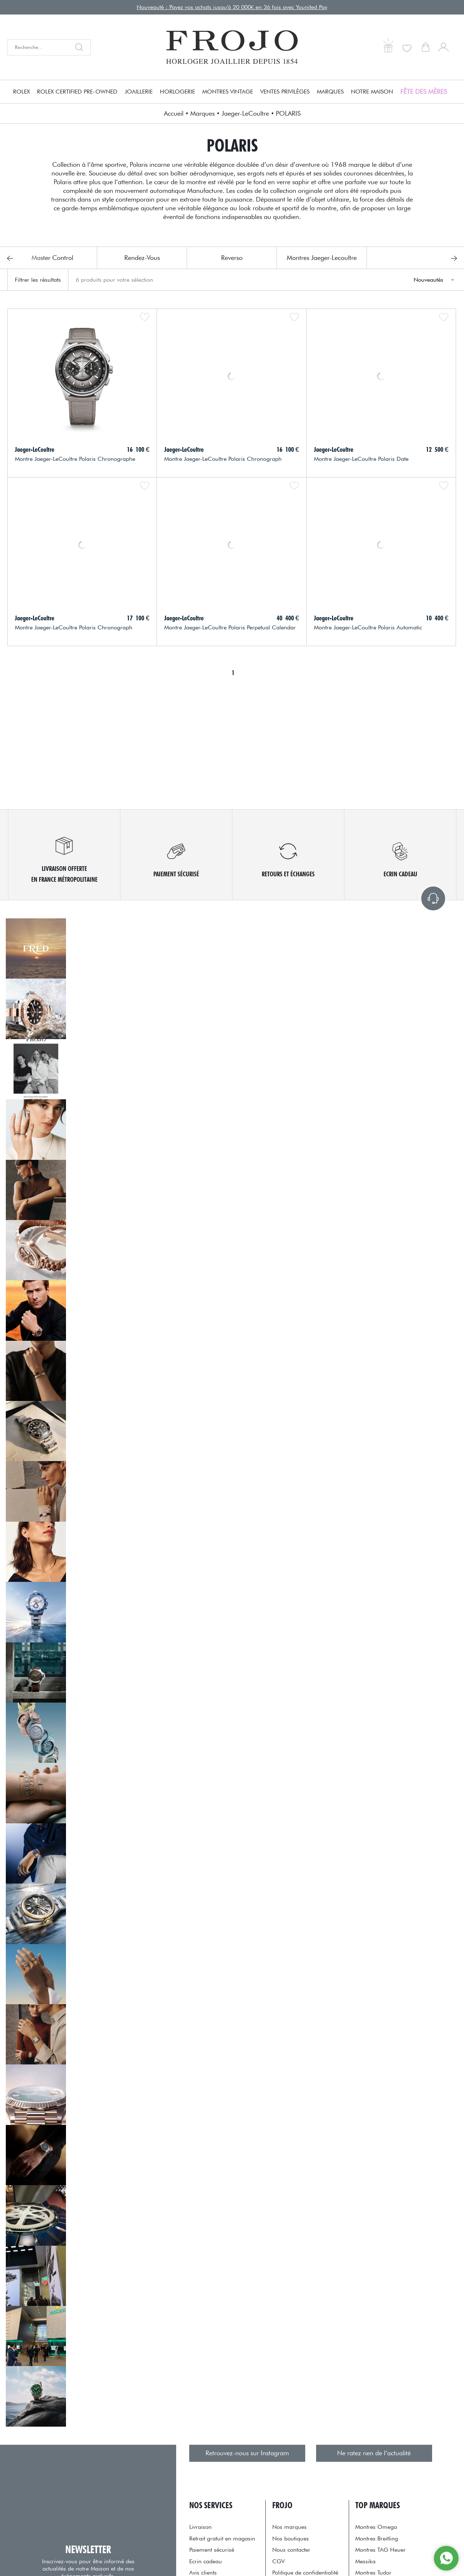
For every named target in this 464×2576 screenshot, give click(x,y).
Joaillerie (139, 91)
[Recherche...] (38, 47)
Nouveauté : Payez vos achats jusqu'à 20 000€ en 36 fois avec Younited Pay (232, 7)
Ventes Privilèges (285, 91)
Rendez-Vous (142, 257)
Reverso (232, 257)
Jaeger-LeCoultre (245, 113)
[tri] (433, 280)
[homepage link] (232, 47)
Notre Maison (372, 91)
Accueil (173, 113)
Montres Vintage (227, 91)
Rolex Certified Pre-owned (77, 91)
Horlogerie (177, 91)
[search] (81, 47)
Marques (330, 91)
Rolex (21, 91)
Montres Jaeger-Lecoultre (322, 257)
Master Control (52, 257)
